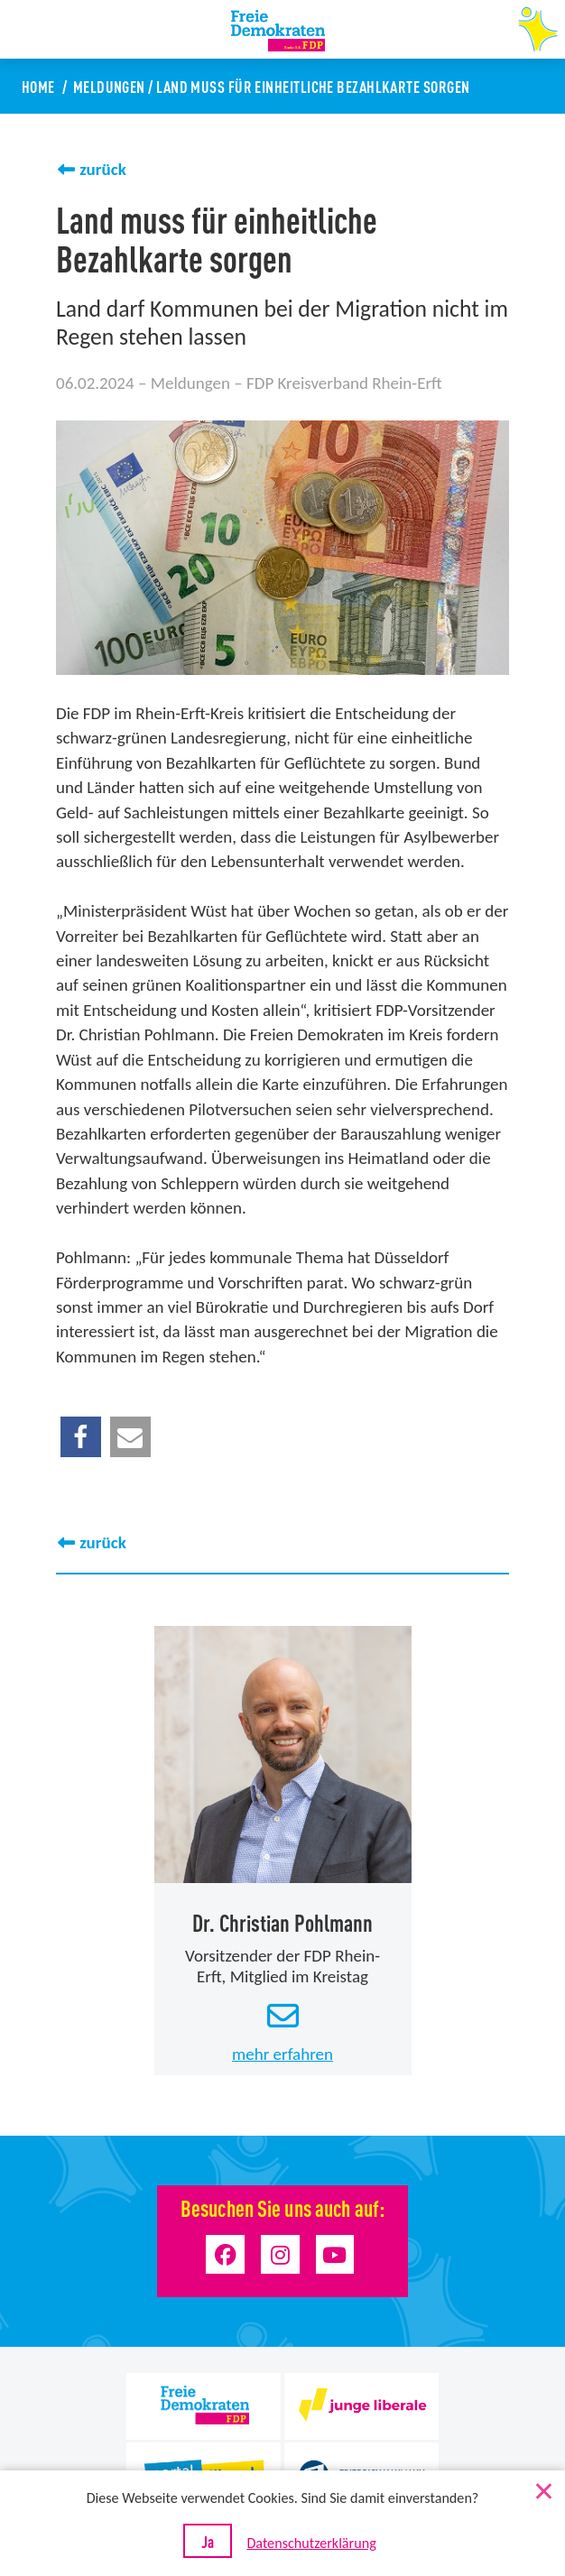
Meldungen (109, 86)
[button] (80, 1437)
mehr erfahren (282, 2053)
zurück (102, 169)
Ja (207, 2541)
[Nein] (542, 2488)
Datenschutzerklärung (310, 2543)
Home (38, 86)
